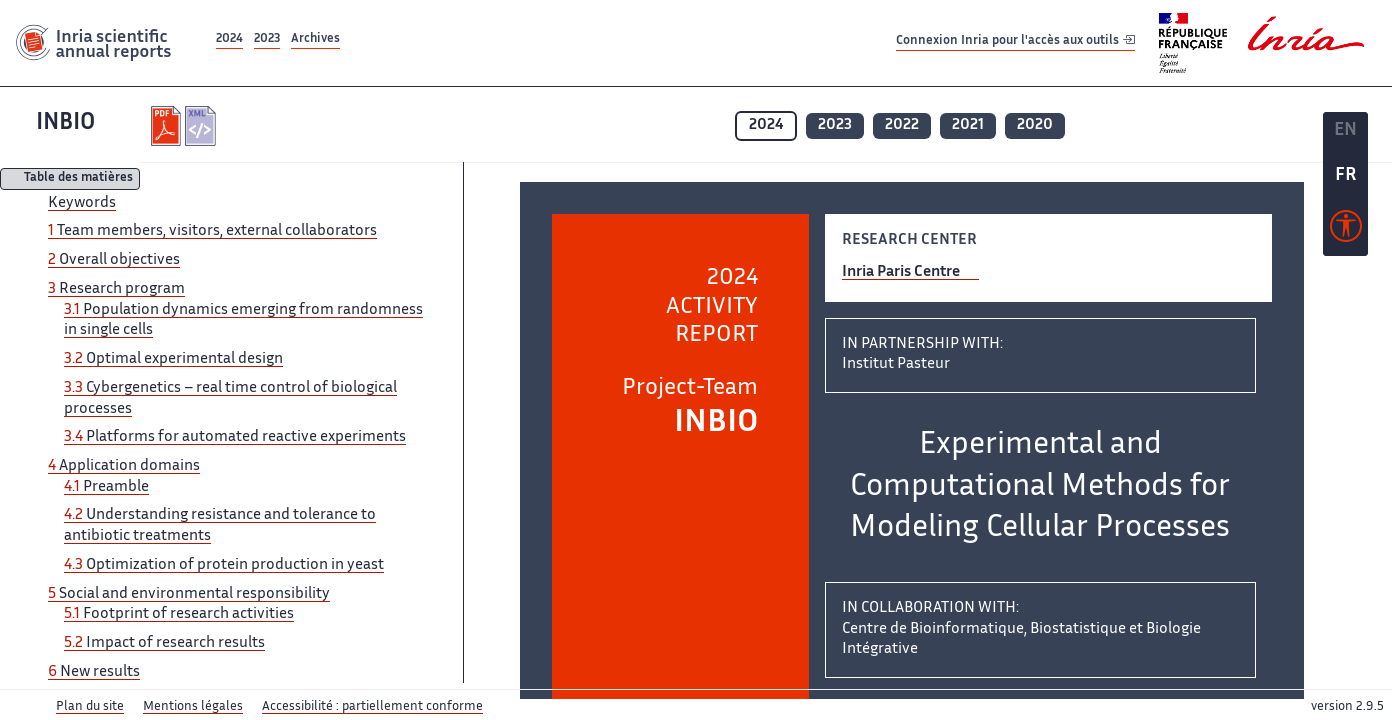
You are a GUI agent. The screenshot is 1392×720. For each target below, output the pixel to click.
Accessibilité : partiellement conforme (372, 707)
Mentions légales (193, 707)
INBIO (65, 123)
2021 (968, 125)
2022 (902, 125)
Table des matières (78, 179)
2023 (267, 39)
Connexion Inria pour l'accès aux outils (1015, 42)
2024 (229, 39)
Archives (315, 39)
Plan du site (90, 707)
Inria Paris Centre (901, 272)
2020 (1035, 125)
